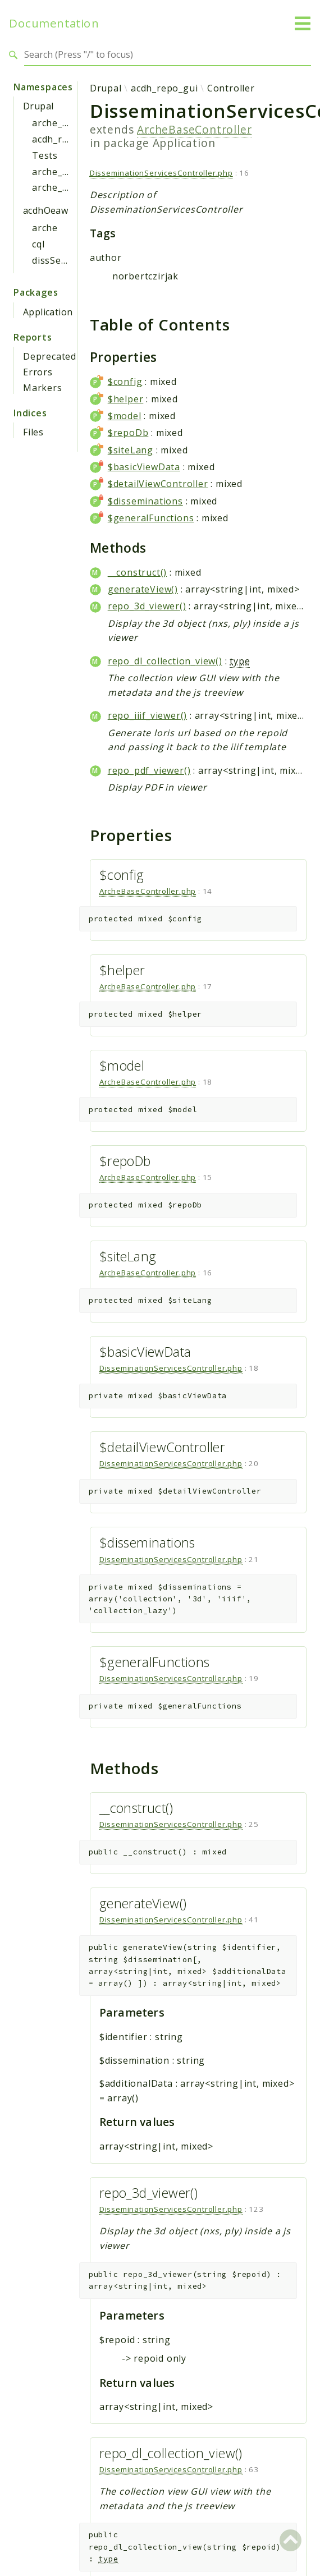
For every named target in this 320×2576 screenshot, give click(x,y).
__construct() (137, 572)
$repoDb (128, 432)
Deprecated (49, 356)
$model (124, 416)
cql (38, 244)
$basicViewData (144, 467)
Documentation (54, 23)
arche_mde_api (66, 187)
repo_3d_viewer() (147, 606)
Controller (231, 88)
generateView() (143, 589)
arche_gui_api (63, 172)
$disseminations (145, 501)
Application (47, 312)
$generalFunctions (151, 518)
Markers (42, 388)
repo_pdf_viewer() (149, 770)
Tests (45, 155)
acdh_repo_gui (65, 139)
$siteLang (130, 450)
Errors (38, 372)
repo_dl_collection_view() (165, 661)
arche (45, 228)
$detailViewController (158, 483)
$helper (126, 399)
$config (125, 381)
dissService (57, 260)
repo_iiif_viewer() (147, 715)
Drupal (38, 106)
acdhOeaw (45, 210)
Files (33, 432)
